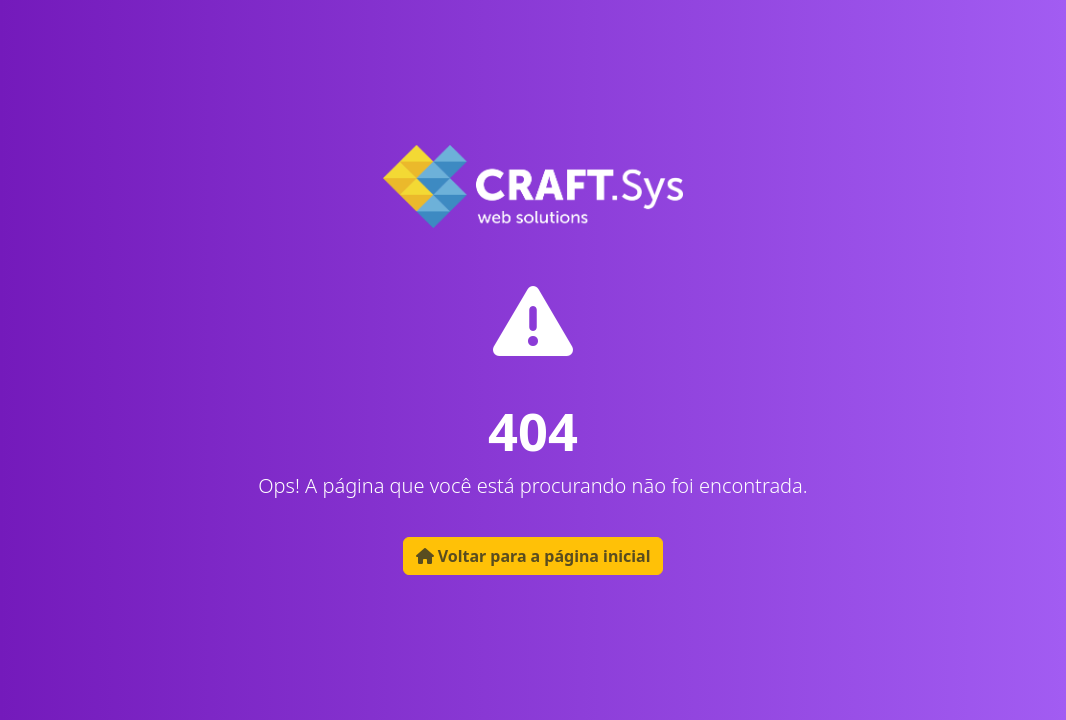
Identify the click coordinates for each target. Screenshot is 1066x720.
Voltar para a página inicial (533, 556)
